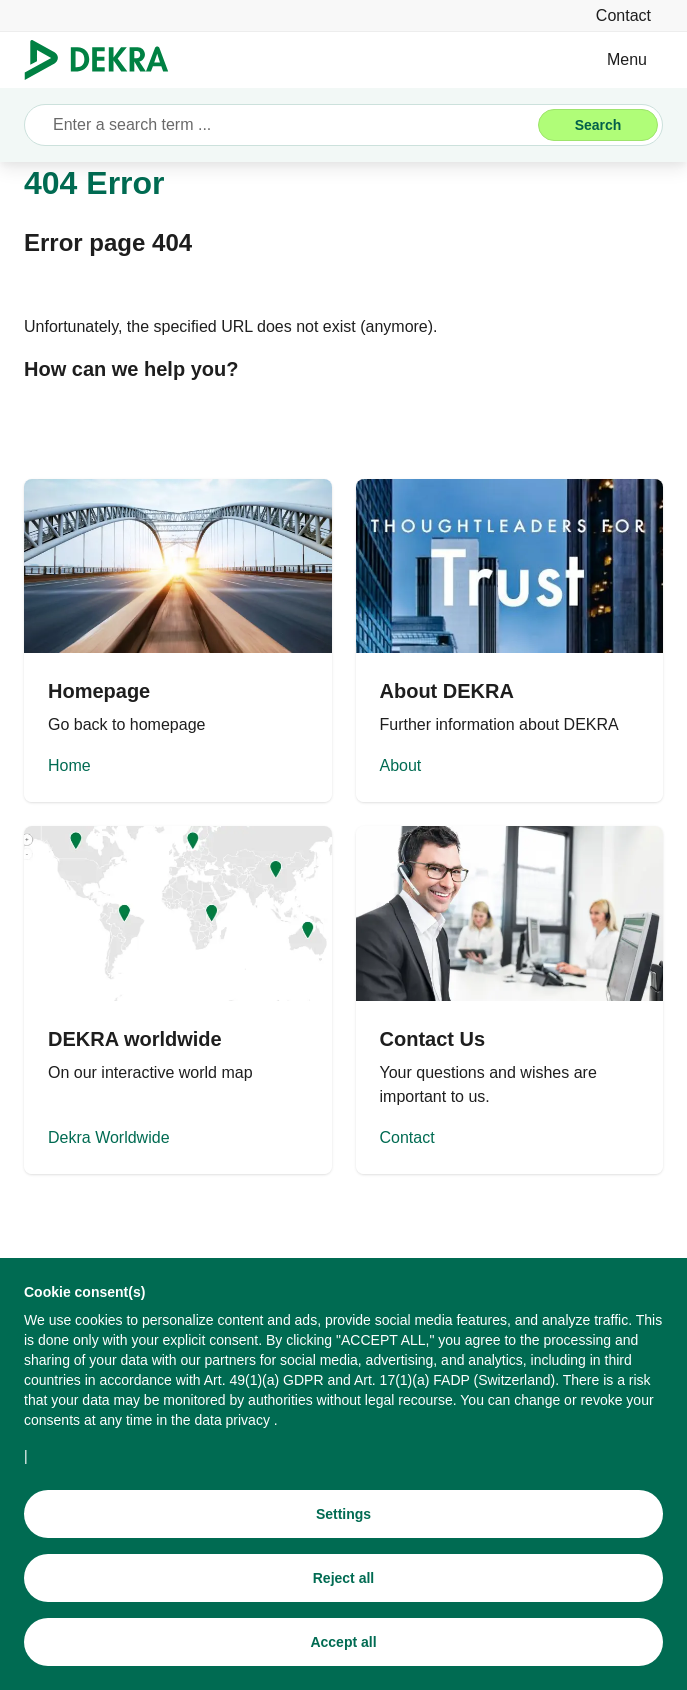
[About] (510, 640)
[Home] (178, 640)
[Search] (598, 125)
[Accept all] (343, 1644)
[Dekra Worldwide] (178, 999)
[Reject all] (343, 1580)
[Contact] (623, 15)
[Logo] (104, 60)
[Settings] (343, 1516)
